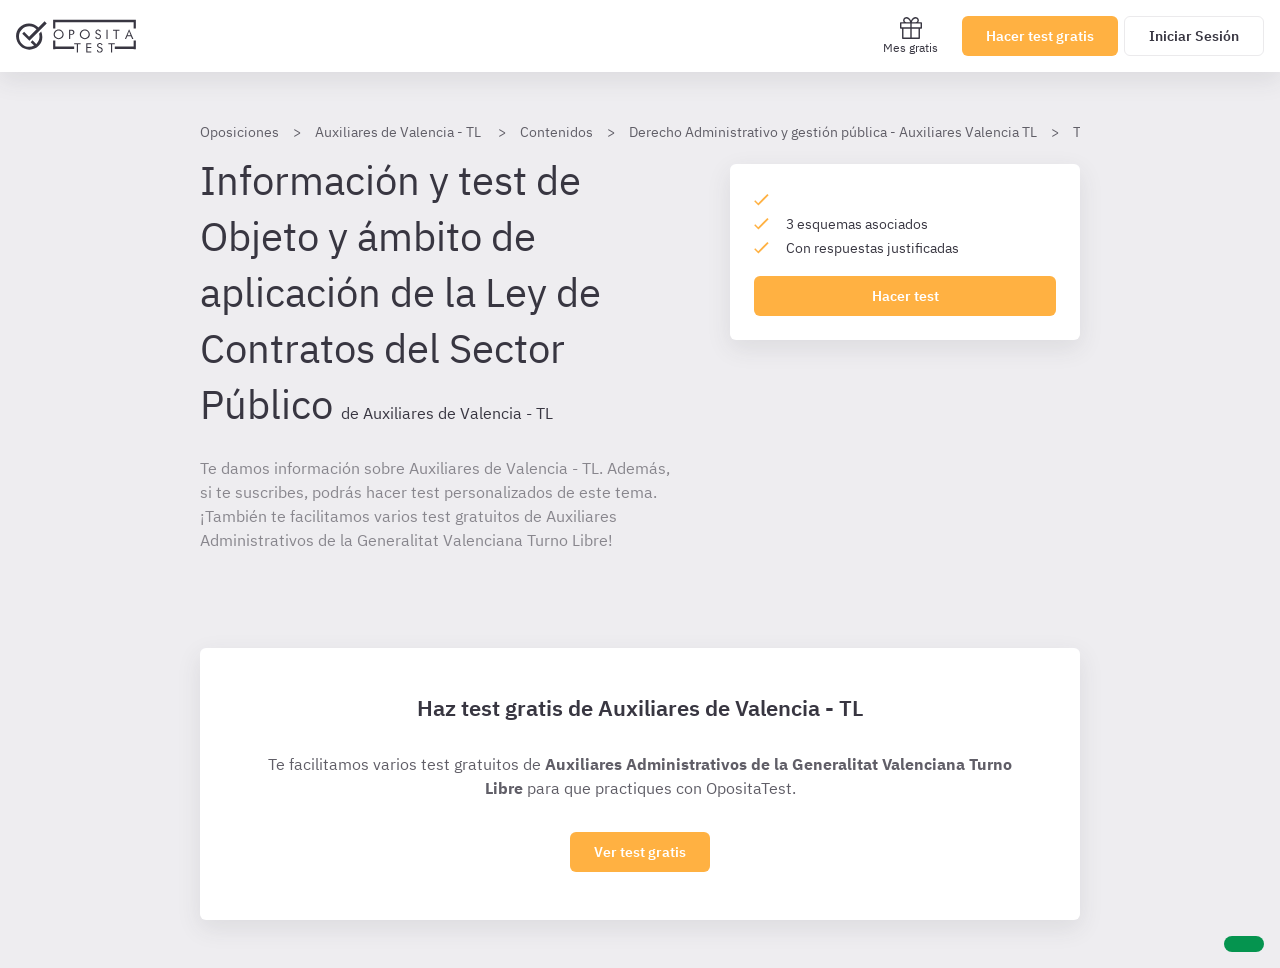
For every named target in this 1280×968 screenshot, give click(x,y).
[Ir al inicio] (76, 36)
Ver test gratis (640, 852)
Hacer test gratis (1040, 36)
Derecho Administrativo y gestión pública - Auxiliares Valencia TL (833, 132)
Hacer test (905, 296)
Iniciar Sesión (1194, 36)
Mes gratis (910, 35)
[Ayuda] (1244, 944)
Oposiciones (239, 132)
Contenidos (556, 132)
